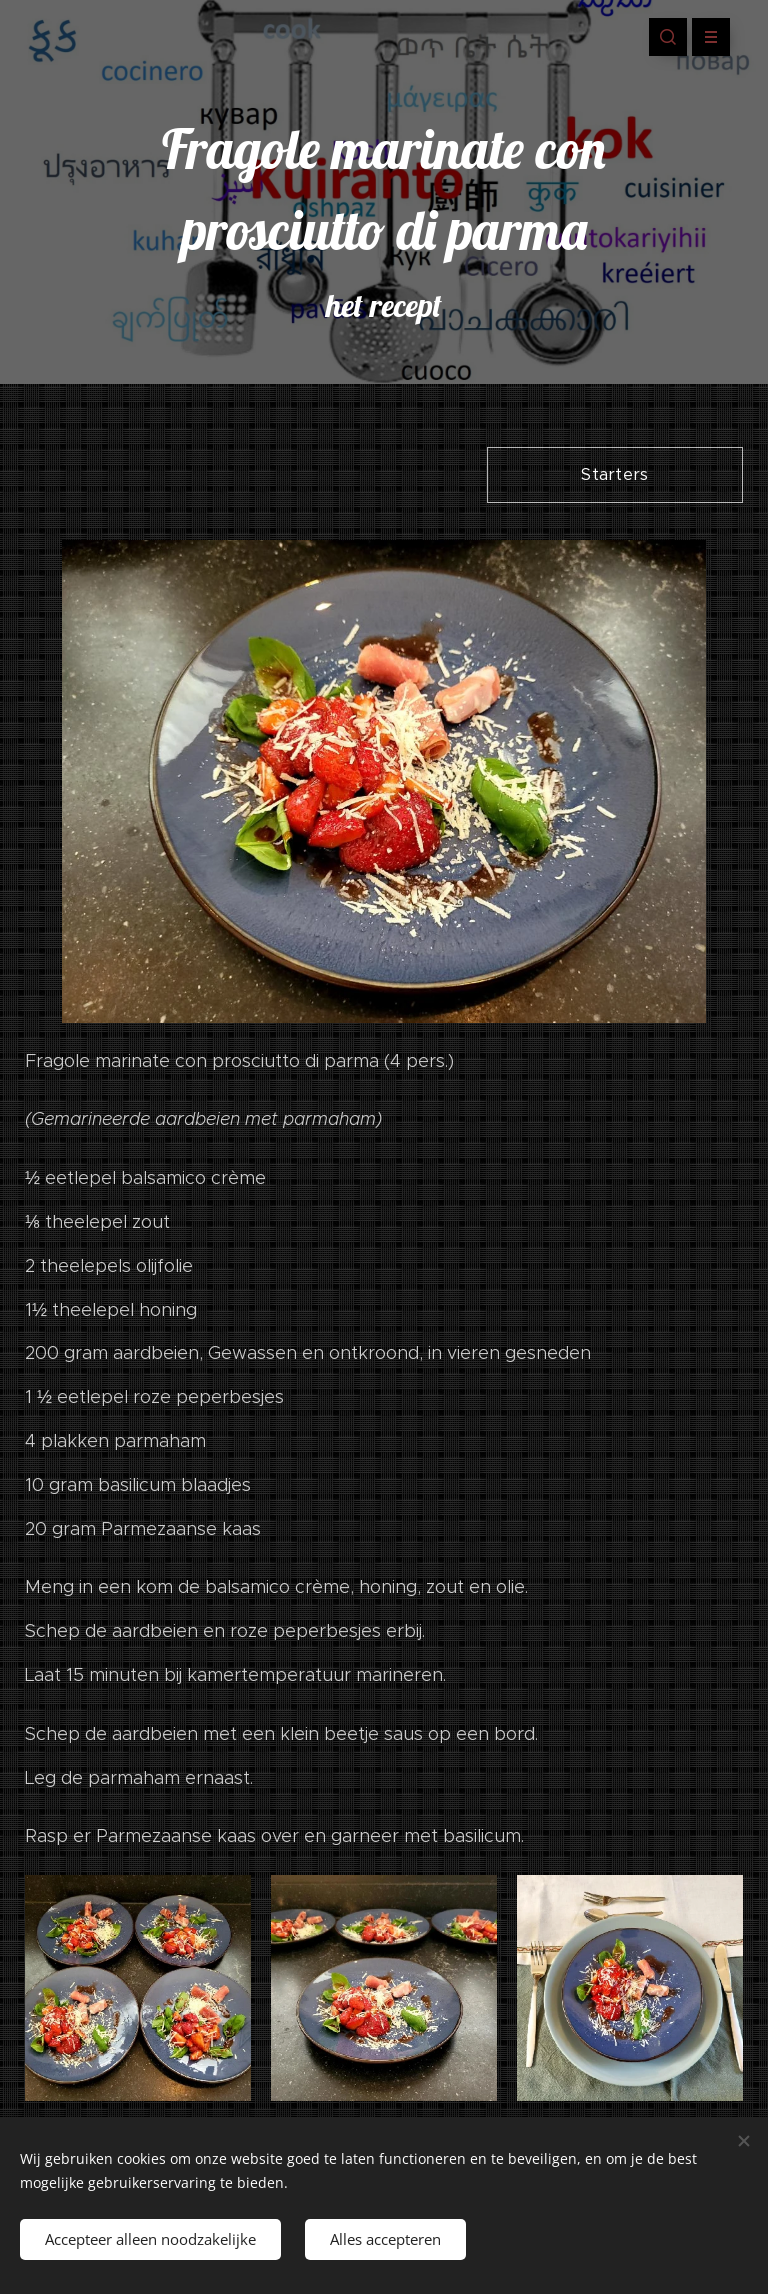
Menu (704, 37)
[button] (668, 37)
